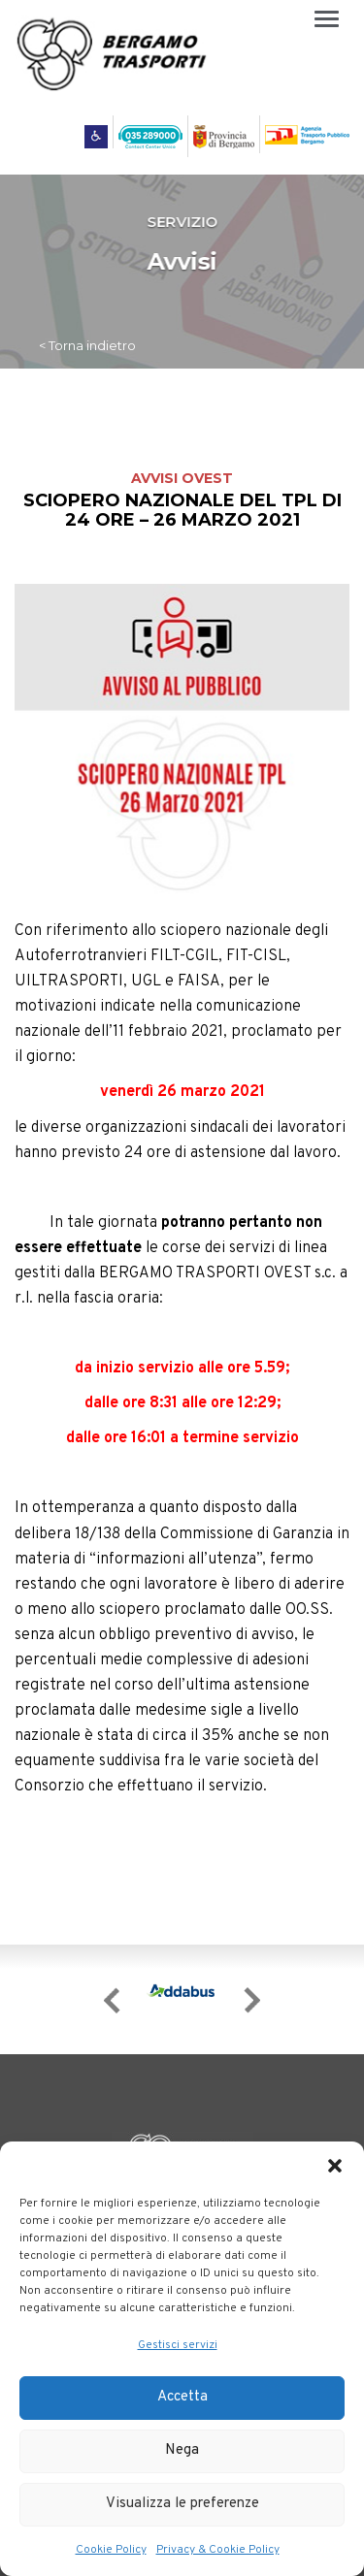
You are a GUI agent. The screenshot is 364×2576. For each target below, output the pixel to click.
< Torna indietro (87, 345)
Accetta (182, 2397)
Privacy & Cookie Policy (218, 2550)
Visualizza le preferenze (182, 2504)
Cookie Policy (111, 2550)
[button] (335, 2165)
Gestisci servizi (177, 2345)
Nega (182, 2450)
